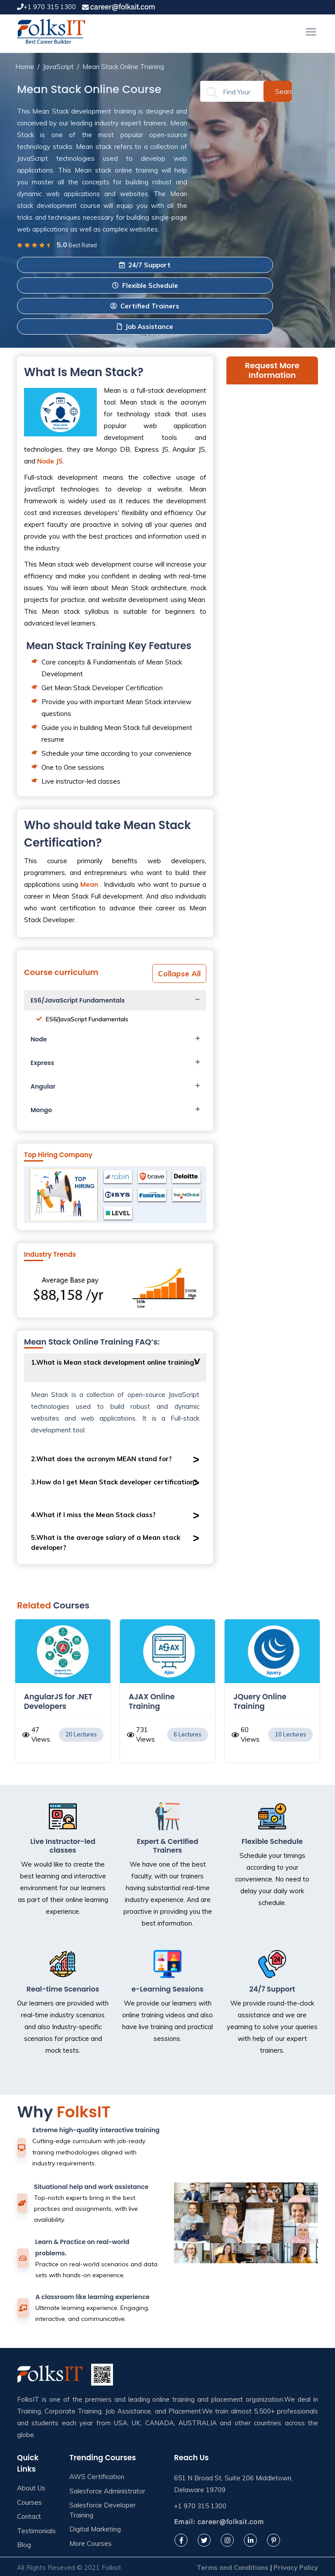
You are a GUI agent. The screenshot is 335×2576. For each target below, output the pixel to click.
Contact (29, 2516)
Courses (29, 2502)
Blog (24, 2545)
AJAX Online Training (152, 1701)
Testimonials (36, 2531)
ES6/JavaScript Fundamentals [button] (78, 1000)
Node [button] (39, 1039)
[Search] (237, 92)
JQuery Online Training (260, 1701)
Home (24, 66)
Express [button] (42, 1062)
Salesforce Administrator (107, 2491)
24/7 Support (145, 265)
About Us (31, 2488)
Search (283, 91)
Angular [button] (43, 1086)
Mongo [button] (41, 1110)
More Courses (90, 2543)
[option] (62, 1695)
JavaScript (58, 66)
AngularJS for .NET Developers (58, 1701)
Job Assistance (145, 326)
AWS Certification (96, 2476)
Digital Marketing (95, 2529)
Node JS (50, 461)
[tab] (115, 1000)
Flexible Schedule (145, 285)
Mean (89, 884)
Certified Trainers (144, 306)
